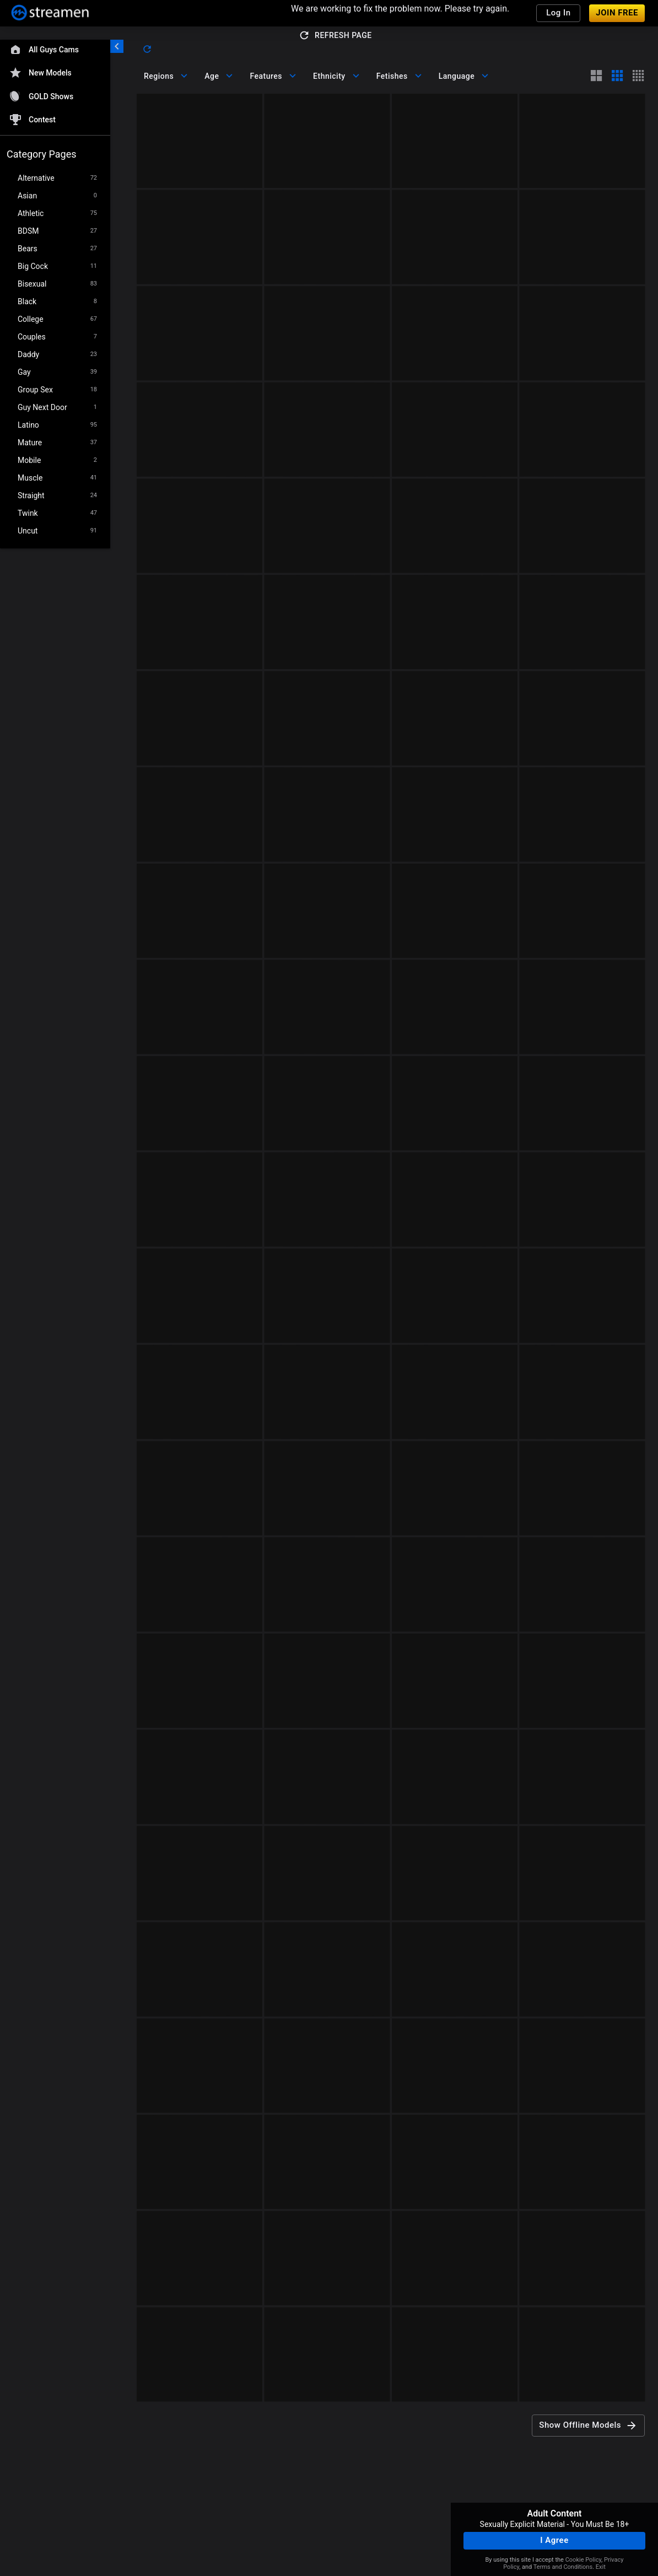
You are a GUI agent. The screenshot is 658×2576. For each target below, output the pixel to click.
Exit (601, 2566)
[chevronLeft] (116, 46)
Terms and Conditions (562, 2566)
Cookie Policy (583, 2559)
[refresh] (147, 49)
